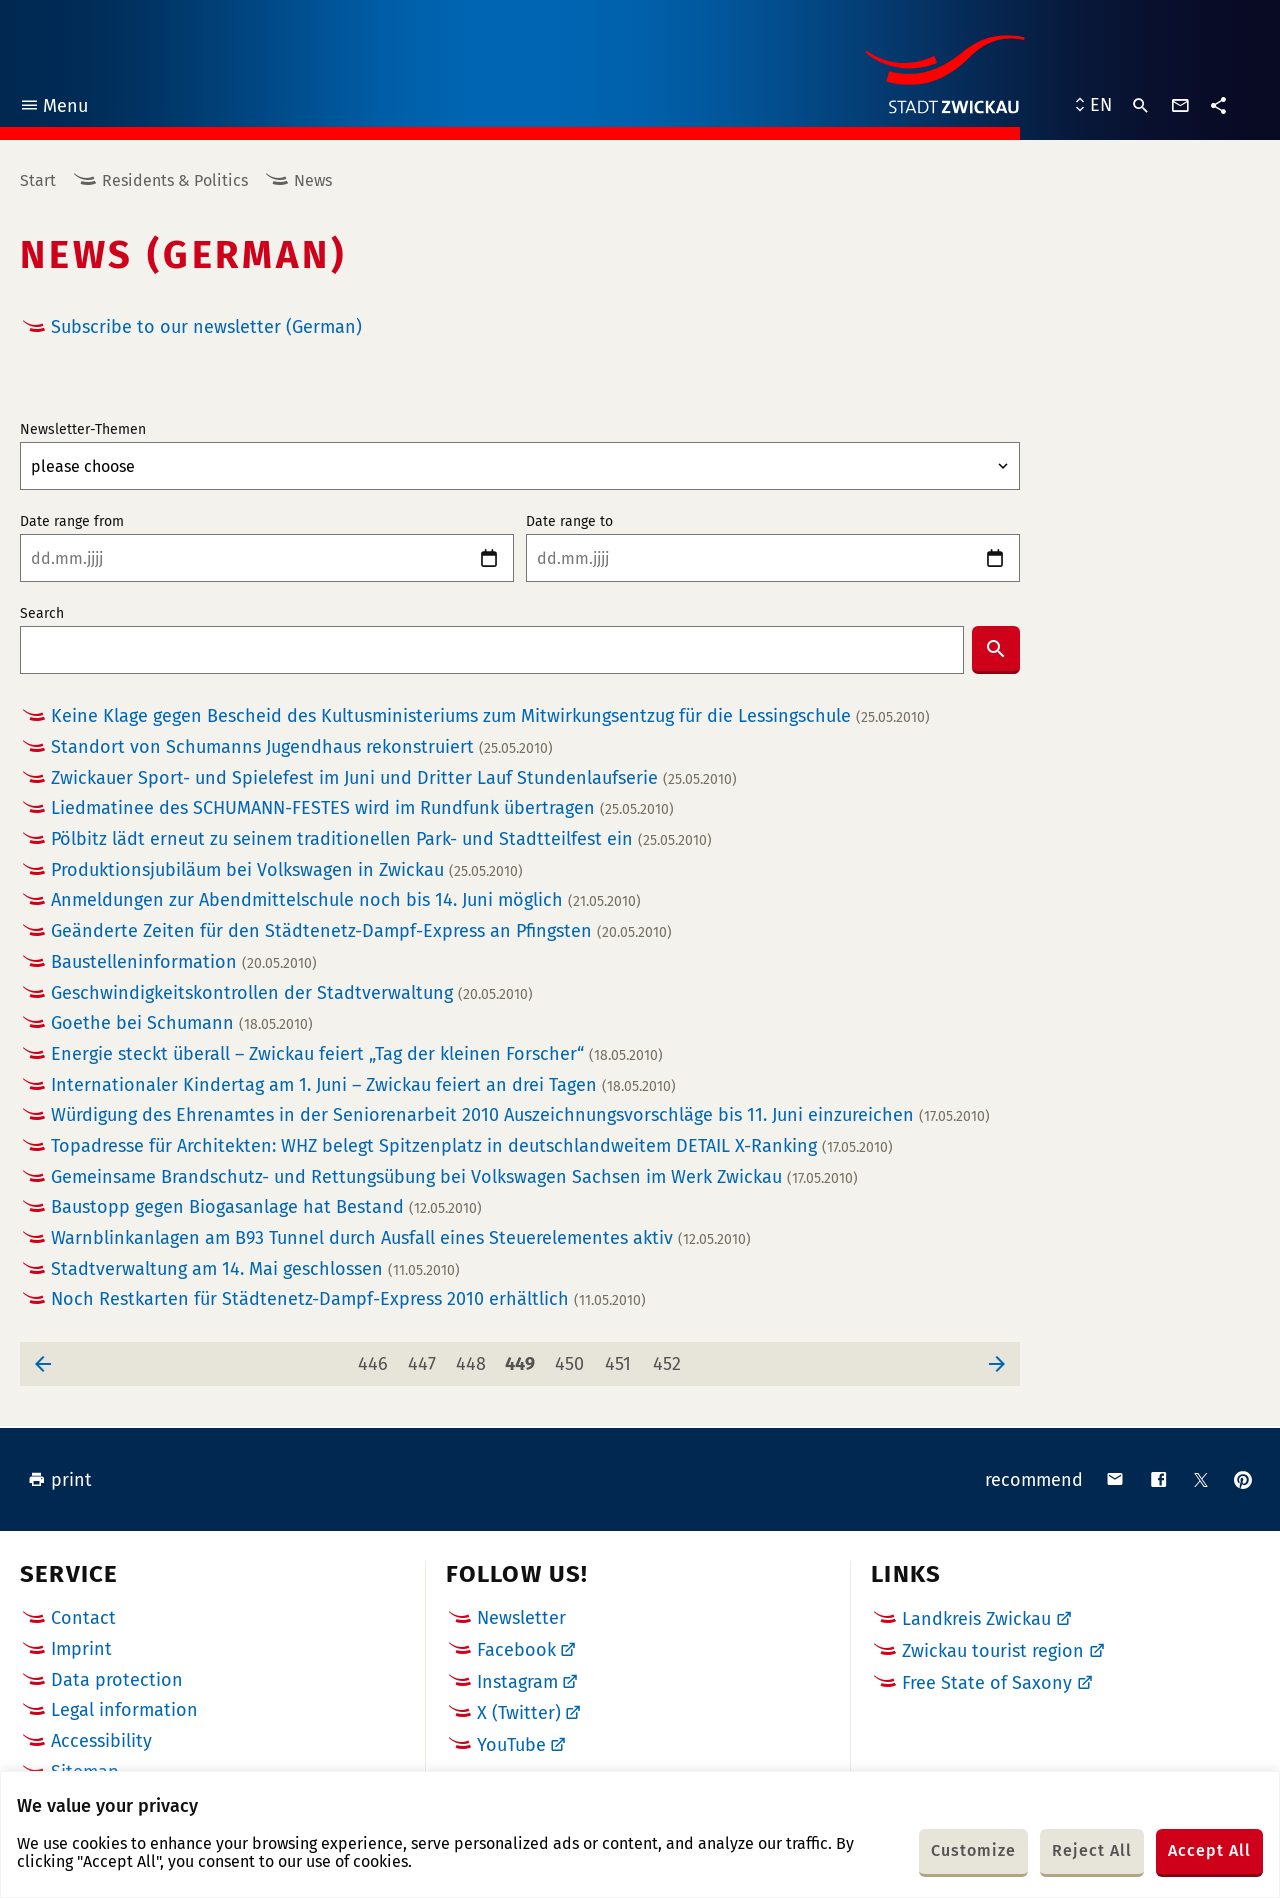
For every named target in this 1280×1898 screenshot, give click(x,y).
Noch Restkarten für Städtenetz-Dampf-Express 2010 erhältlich (348, 1299)
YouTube (511, 1745)
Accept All (1209, 1850)
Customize (973, 1850)
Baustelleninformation (184, 962)
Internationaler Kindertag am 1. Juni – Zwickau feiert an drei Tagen (363, 1085)
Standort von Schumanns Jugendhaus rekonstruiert (302, 747)
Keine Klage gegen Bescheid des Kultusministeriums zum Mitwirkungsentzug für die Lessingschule (490, 716)
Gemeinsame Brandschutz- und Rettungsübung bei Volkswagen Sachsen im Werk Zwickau (454, 1177)
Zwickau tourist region (993, 1651)
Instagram (517, 1682)
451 (622, 1358)
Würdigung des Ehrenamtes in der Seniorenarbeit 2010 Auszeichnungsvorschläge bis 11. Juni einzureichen (520, 1115)
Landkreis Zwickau (976, 1619)
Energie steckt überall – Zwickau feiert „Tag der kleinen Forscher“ (357, 1054)
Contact (83, 1618)
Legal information (124, 1710)
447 (425, 1358)
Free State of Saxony (987, 1683)
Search (42, 614)
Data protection (117, 1680)
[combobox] (492, 650)
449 (523, 1358)
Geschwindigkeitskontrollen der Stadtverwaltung (292, 993)
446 (376, 1358)
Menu (53, 108)
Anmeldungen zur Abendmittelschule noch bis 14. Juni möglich (346, 900)
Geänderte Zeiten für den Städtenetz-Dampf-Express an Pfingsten (361, 931)
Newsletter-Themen (83, 430)
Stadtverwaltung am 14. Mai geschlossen (255, 1269)
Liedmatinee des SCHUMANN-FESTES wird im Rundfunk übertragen (362, 808)
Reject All (1092, 1850)
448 (474, 1358)
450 (573, 1358)
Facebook (516, 1650)
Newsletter (521, 1618)
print (60, 1480)
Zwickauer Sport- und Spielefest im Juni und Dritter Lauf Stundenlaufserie (394, 778)
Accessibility (101, 1741)
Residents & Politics (175, 180)
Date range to (569, 522)
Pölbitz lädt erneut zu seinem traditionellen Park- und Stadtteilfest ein (381, 839)
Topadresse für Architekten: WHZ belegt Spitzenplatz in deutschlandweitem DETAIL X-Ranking (472, 1146)
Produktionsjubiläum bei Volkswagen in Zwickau (287, 870)
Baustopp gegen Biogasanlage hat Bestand (266, 1207)
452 (670, 1358)
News (313, 180)
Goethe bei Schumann (182, 1023)
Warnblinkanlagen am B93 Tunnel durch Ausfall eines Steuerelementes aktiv (401, 1238)
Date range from (72, 522)
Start (38, 180)
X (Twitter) (519, 1713)
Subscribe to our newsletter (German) (206, 327)
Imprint (81, 1649)
